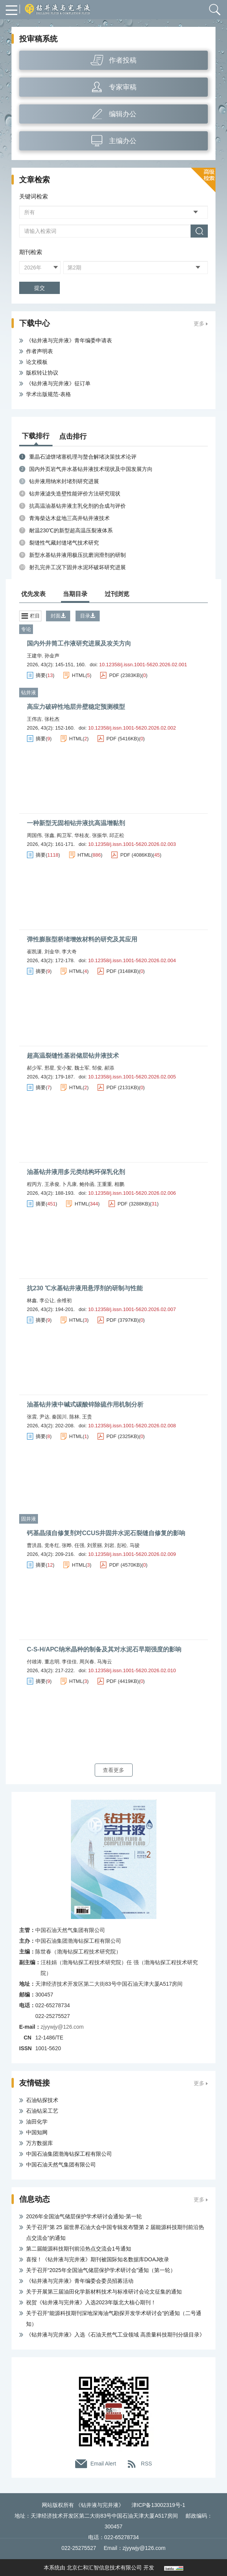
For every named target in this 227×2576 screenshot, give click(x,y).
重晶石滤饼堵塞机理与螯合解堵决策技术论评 (83, 457)
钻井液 (28, 692)
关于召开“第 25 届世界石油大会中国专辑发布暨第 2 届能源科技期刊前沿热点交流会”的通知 (115, 2232)
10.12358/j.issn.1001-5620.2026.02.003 (132, 844)
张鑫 (49, 835)
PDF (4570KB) (125, 1565)
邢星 (49, 1068)
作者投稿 (123, 60)
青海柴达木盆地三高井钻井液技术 (69, 518)
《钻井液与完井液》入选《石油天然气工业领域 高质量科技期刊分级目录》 (115, 2335)
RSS (146, 2463)
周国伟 (34, 835)
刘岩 (109, 1545)
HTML (79, 675)
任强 (79, 1545)
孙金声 (51, 656)
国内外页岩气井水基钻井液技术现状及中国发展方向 (91, 469)
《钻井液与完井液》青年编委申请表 (69, 340)
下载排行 (35, 436)
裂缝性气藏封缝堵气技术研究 (64, 543)
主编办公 (123, 141)
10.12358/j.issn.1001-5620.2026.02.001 (143, 664)
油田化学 (37, 2122)
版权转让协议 (42, 373)
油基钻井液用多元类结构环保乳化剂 (76, 1172)
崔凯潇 (34, 951)
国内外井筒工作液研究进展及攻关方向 (79, 643)
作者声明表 (39, 351)
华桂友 (81, 835)
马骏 (135, 1545)
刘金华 (51, 951)
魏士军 (81, 1068)
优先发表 (33, 594)
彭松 (122, 1545)
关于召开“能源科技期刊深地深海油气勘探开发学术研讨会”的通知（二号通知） (113, 2318)
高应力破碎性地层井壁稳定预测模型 (76, 706)
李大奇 (69, 951)
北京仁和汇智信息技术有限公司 (104, 2567)
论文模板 (37, 362)
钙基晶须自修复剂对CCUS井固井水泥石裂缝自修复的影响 (106, 1533)
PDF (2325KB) (123, 1436)
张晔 (67, 1545)
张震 (32, 1417)
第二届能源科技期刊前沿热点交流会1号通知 (78, 2249)
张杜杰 (51, 719)
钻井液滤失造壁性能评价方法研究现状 (74, 493)
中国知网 (37, 2132)
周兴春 (86, 1661)
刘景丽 (94, 1545)
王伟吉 (34, 719)
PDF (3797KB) (123, 1320)
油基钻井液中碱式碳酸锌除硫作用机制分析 (85, 1404)
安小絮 (64, 1068)
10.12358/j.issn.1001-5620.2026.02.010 (132, 1670)
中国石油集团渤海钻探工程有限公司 (69, 2154)
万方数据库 (39, 2143)
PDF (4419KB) (123, 1681)
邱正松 (116, 835)
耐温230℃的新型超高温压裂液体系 (71, 530)
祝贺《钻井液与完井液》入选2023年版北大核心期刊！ (91, 2302)
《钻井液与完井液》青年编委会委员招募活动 (79, 2281)
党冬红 (51, 1545)
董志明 (51, 1661)
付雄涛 (34, 1661)
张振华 (99, 835)
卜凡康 (69, 1184)
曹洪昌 (34, 1545)
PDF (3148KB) (123, 971)
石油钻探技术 (42, 2100)
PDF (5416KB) (123, 738)
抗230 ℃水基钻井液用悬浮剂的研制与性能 (85, 1288)
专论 (26, 629)
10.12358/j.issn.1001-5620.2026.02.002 (132, 728)
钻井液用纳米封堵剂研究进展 (64, 481)
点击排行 (73, 436)
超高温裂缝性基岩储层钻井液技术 (73, 1055)
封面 (58, 616)
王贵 (87, 1417)
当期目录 (75, 594)
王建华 (34, 656)
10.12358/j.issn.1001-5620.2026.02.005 (132, 1077)
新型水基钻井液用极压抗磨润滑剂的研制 (77, 555)
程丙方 (34, 1184)
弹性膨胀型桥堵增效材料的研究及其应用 (82, 939)
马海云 (104, 1661)
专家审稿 (123, 87)
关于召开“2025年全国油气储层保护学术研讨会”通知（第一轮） (101, 2270)
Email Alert (103, 2463)
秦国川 (59, 1417)
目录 (87, 616)
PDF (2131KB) (123, 1087)
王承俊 (51, 1184)
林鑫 (32, 1300)
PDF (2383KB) (125, 675)
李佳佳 (69, 1661)
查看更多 (113, 1770)
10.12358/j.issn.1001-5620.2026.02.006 (132, 1193)
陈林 (74, 1417)
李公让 (46, 1300)
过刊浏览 (117, 594)
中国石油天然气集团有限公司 (61, 2165)
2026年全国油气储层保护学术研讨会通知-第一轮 (84, 2216)
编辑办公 (123, 114)
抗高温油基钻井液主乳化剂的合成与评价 (77, 506)
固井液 (28, 1519)
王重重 (104, 1184)
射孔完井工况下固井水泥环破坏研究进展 (77, 567)
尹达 (44, 1417)
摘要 (41, 675)
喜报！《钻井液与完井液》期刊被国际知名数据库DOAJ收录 (97, 2259)
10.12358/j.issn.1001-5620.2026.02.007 (132, 1309)
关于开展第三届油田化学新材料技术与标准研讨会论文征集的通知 (104, 2292)
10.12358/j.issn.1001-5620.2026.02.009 (132, 1554)
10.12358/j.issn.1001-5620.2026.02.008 (132, 1425)
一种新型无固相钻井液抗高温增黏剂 (76, 823)
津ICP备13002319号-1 (158, 2505)
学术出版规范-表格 (48, 394)
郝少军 (34, 1068)
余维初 (64, 1300)
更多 (199, 324)
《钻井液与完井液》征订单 (58, 383)
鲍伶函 (86, 1184)
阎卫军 (64, 835)
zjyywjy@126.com (62, 2027)
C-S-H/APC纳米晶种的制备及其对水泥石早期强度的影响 (104, 1649)
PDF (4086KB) (136, 855)
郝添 (109, 1068)
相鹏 (119, 1184)
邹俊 (97, 1068)
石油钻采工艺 (42, 2111)
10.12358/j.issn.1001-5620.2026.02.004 (132, 960)
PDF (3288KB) (134, 1204)
